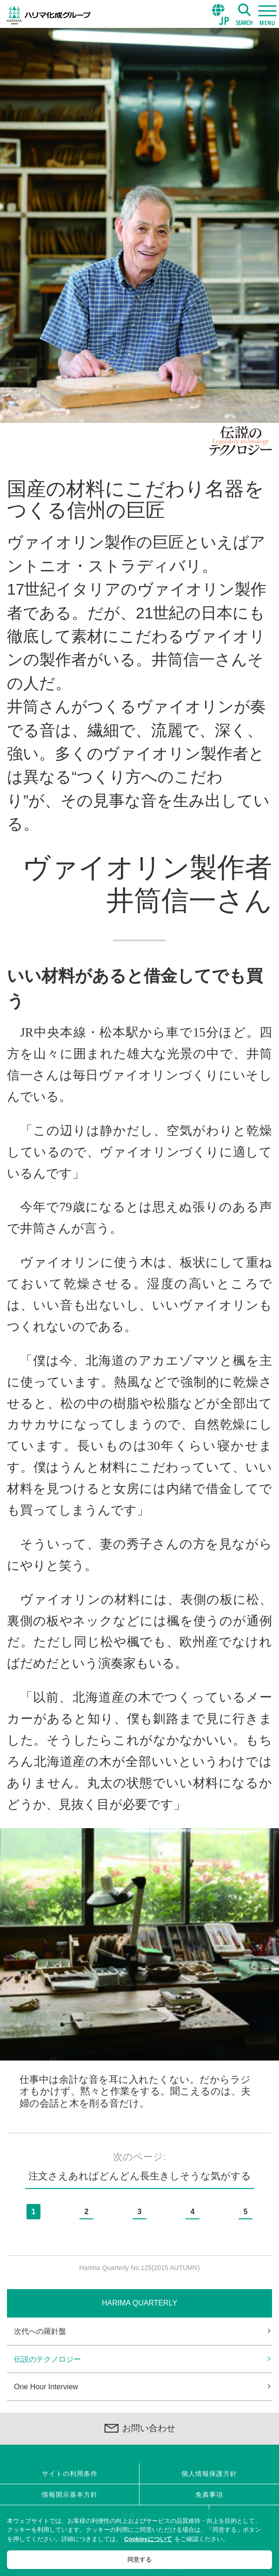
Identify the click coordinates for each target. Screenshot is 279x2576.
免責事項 (209, 2494)
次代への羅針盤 (40, 2331)
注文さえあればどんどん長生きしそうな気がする (139, 2175)
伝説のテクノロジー (47, 2359)
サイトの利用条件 (70, 2473)
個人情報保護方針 (209, 2473)
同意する (139, 2559)
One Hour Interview (46, 2387)
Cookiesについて (148, 2538)
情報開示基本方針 (70, 2494)
